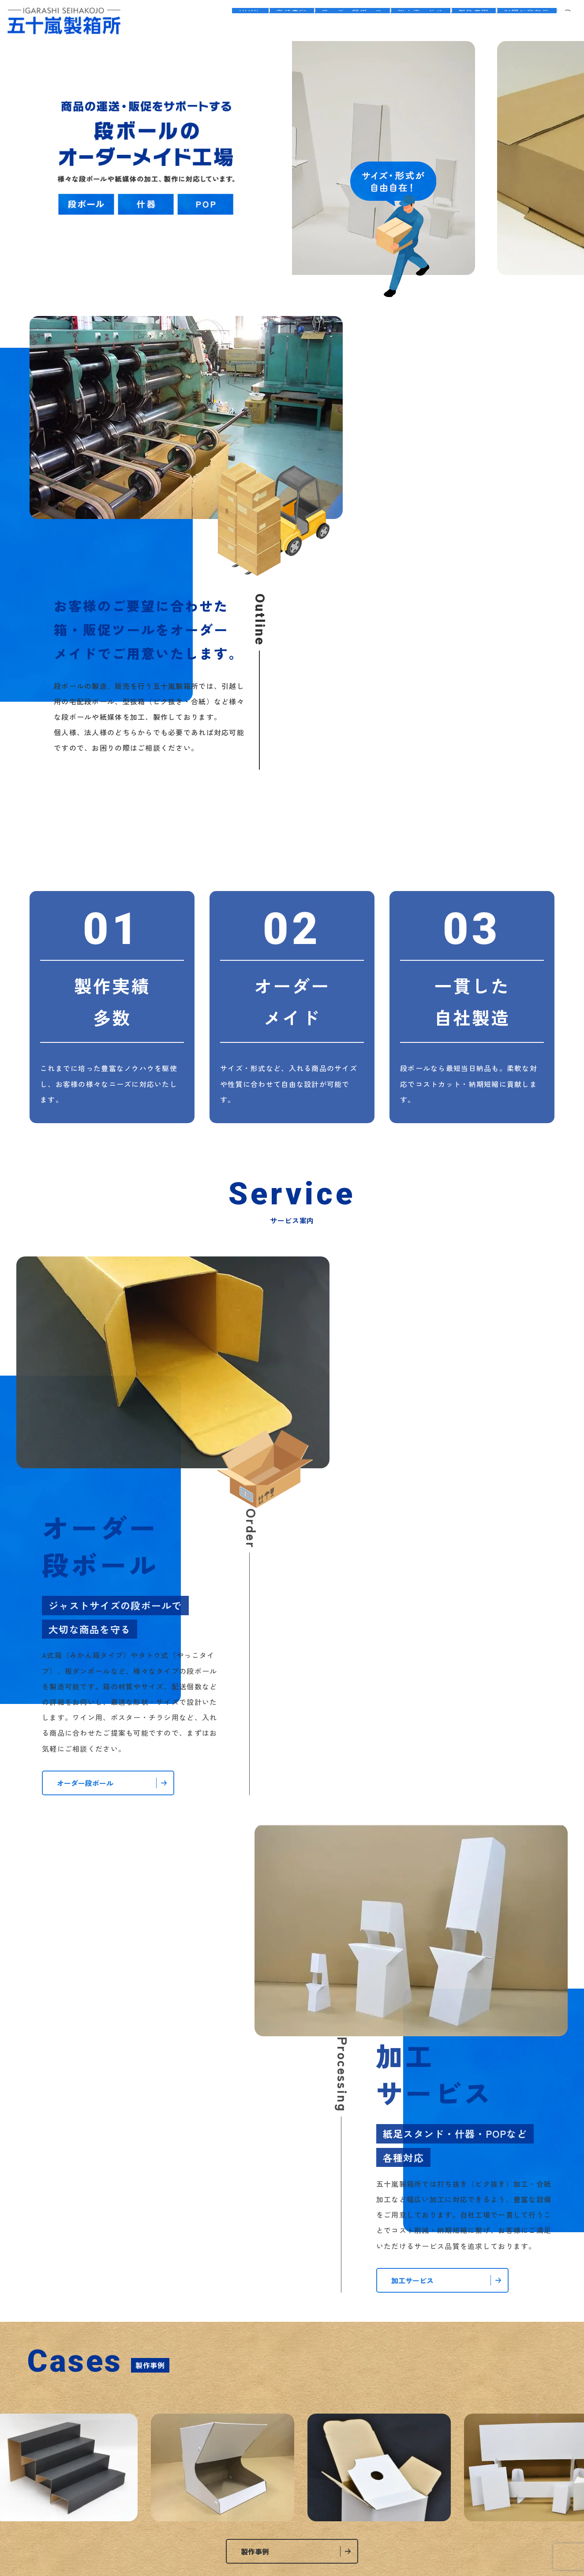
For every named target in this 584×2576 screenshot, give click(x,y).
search (567, 21)
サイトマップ (336, 2459)
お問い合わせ (523, 20)
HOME (213, 20)
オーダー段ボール (328, 20)
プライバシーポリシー (263, 2459)
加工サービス (403, 20)
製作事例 (463, 20)
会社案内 (260, 20)
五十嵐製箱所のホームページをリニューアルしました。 (411, 1974)
